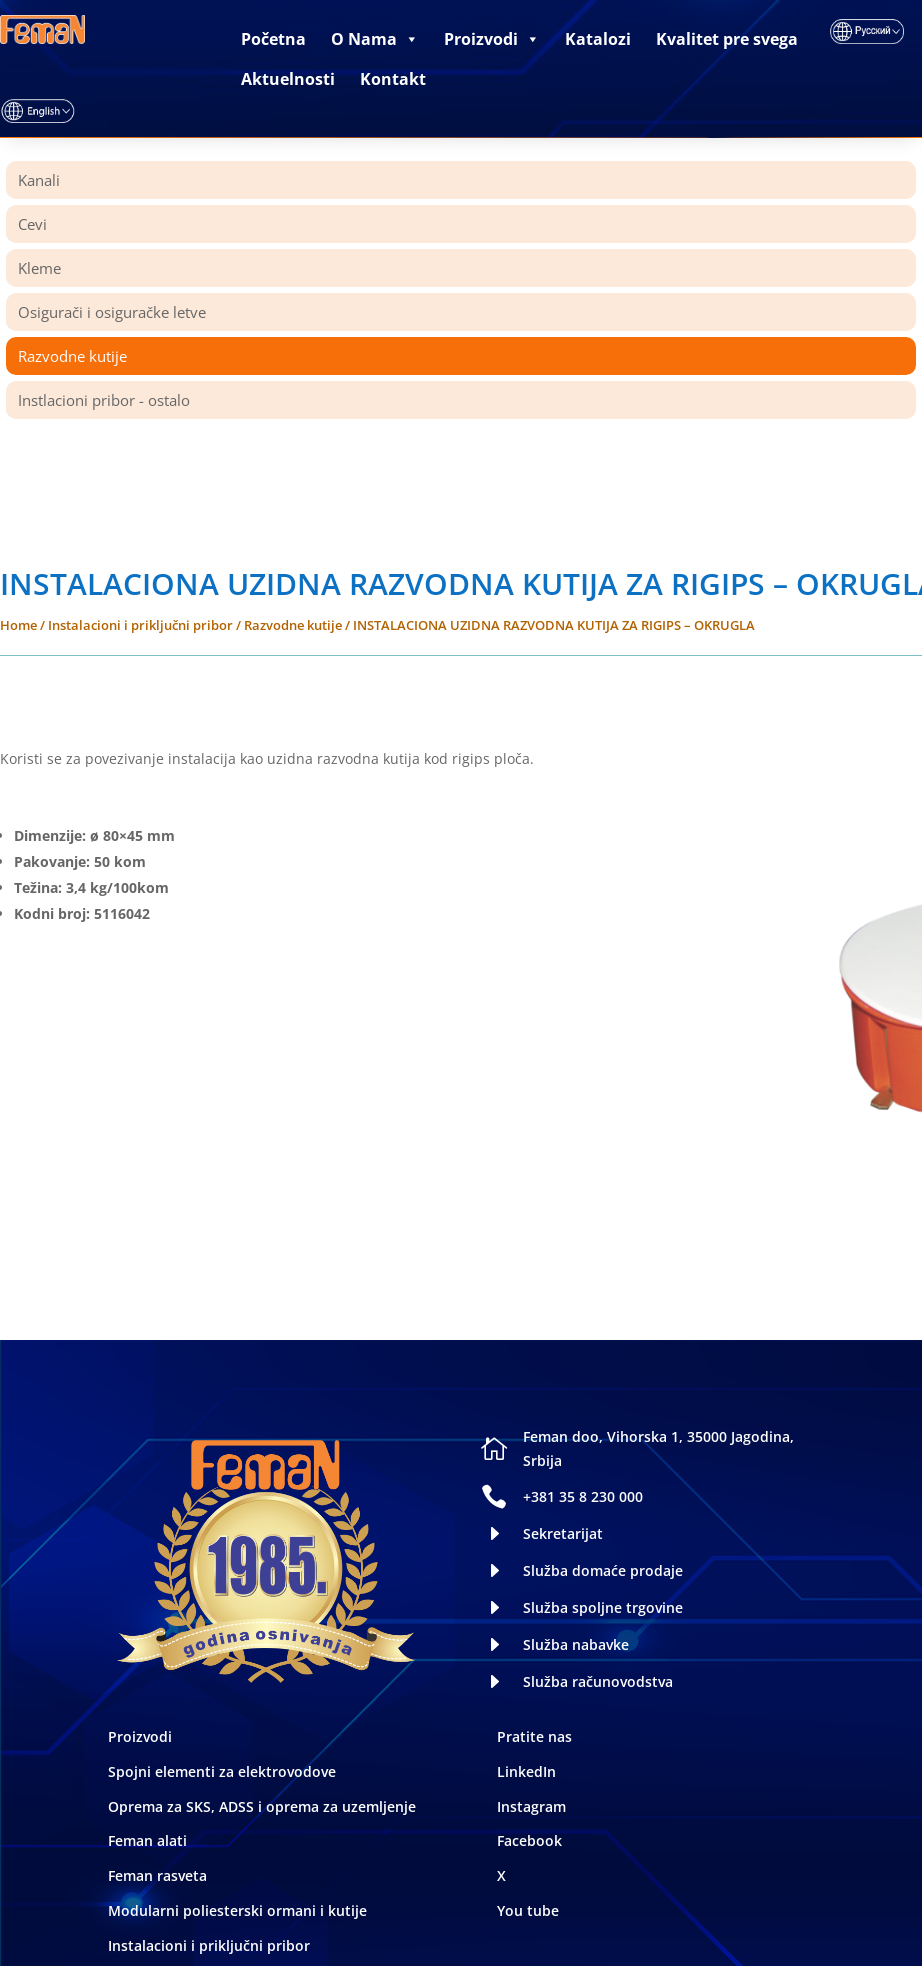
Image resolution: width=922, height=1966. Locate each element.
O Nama (375, 39)
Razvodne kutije (293, 625)
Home (18, 625)
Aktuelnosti (288, 79)
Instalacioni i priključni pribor (140, 625)
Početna (273, 39)
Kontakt (393, 79)
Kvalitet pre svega (727, 39)
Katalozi (598, 39)
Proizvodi (492, 39)
